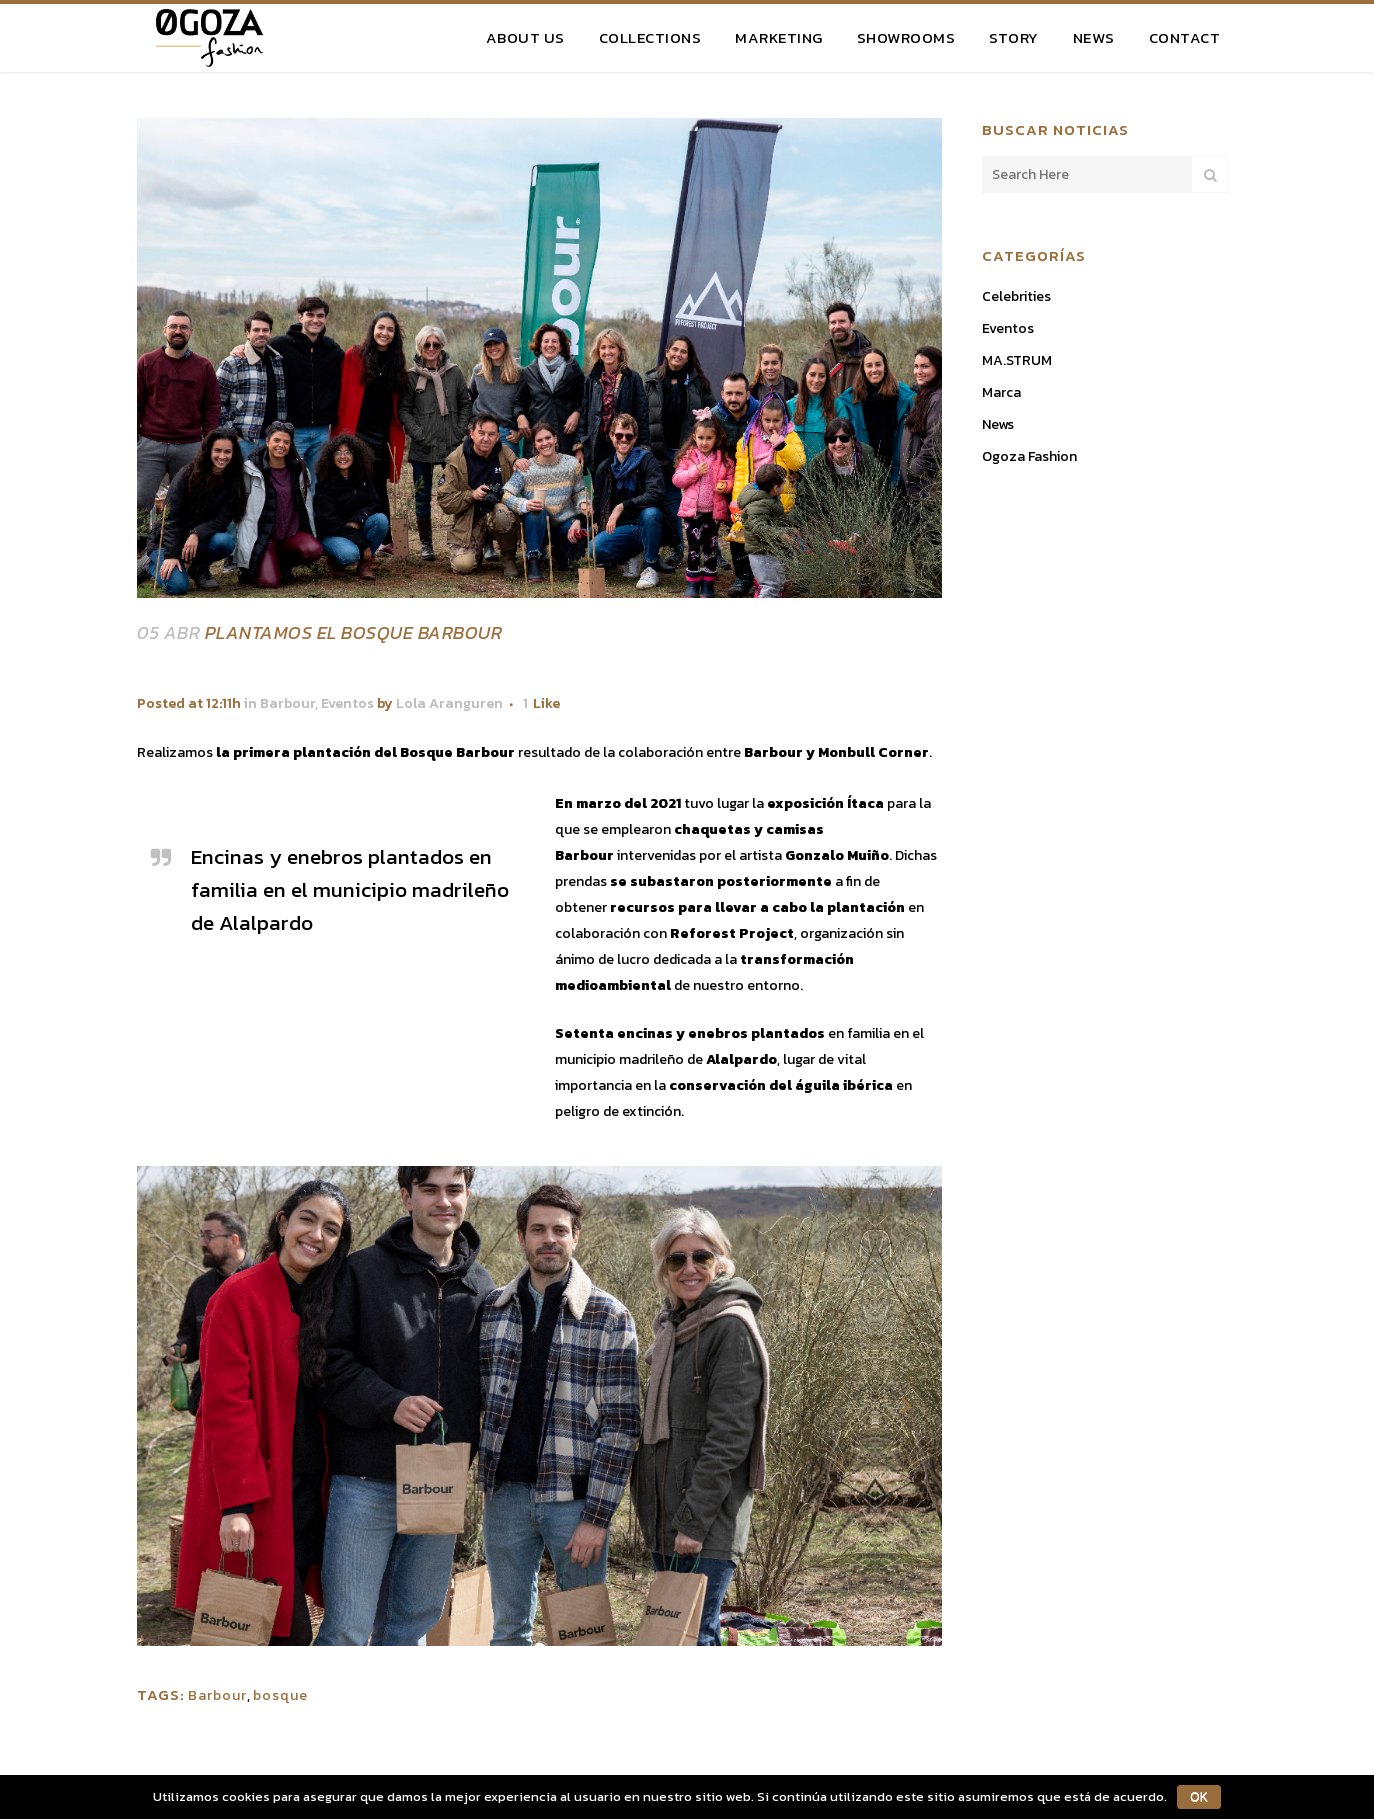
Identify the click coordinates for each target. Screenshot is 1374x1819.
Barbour (287, 703)
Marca (1001, 392)
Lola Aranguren (449, 703)
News (998, 424)
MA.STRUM (1017, 360)
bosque (280, 1695)
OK (1198, 1797)
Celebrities (1016, 296)
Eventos (347, 703)
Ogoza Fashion (1029, 456)
